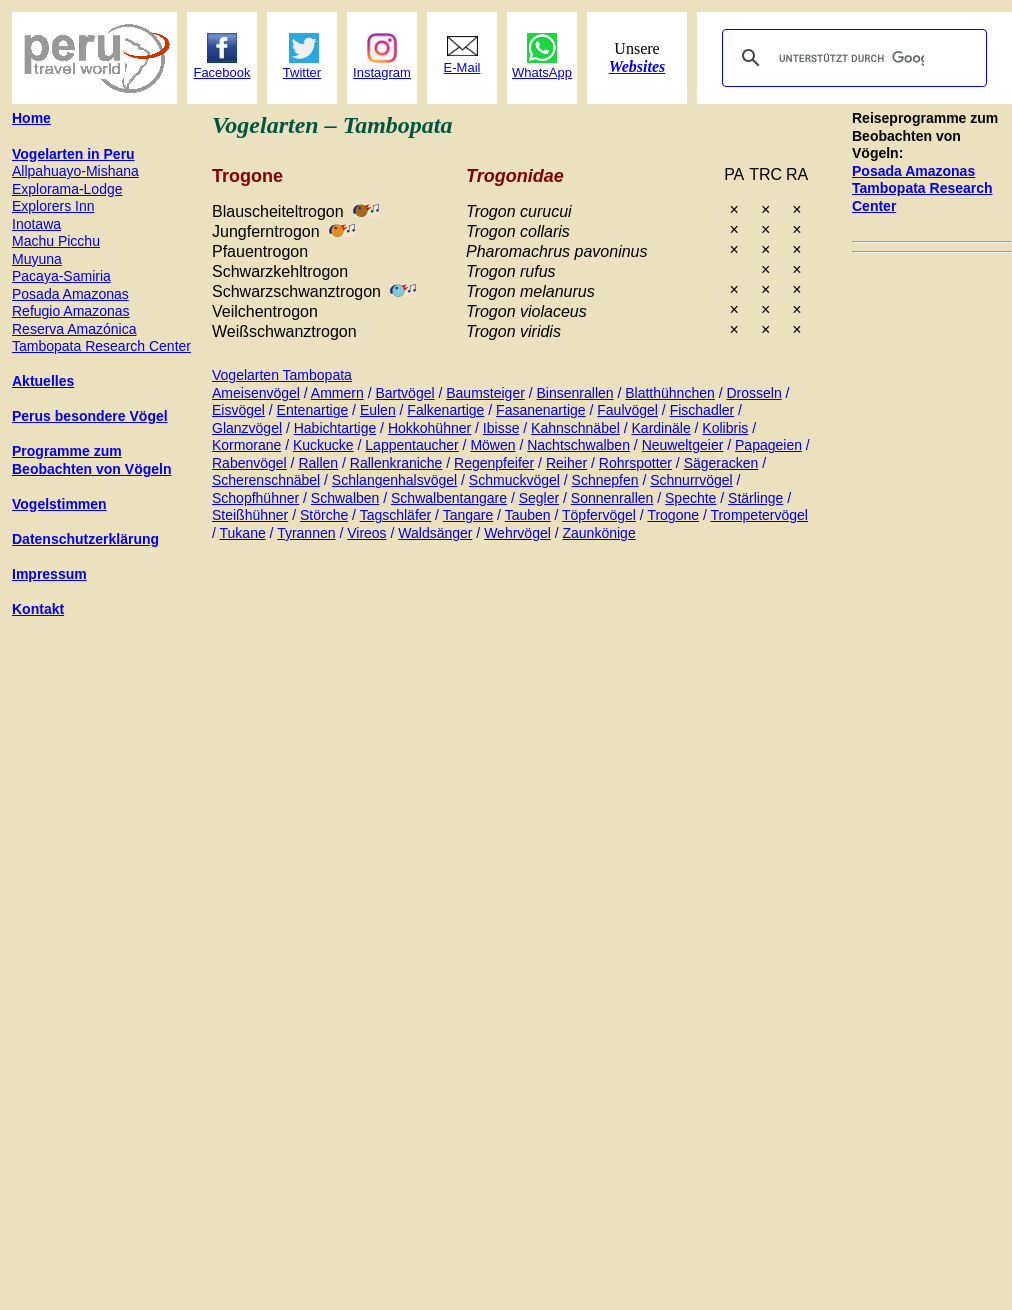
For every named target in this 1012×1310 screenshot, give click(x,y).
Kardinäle (661, 428)
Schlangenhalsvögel (394, 480)
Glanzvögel (247, 428)
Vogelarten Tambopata (282, 375)
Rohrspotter (635, 463)
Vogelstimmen (59, 504)
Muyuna (37, 259)
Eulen (378, 410)
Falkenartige (445, 410)
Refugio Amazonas (71, 311)
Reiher (566, 463)
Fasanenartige (541, 410)
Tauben (528, 515)
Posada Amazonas (913, 171)
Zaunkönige (599, 533)
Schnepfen (605, 480)
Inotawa (36, 224)
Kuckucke (323, 445)
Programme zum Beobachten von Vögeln (91, 460)
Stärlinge (755, 498)
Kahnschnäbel (575, 428)
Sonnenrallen (612, 498)
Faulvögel (627, 410)
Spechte (690, 498)
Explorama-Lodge (67, 189)
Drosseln (753, 393)
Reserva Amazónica (74, 329)
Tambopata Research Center (101, 346)
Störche (324, 515)
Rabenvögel (249, 463)
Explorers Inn (53, 206)
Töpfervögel (599, 515)
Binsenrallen (575, 393)
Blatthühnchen (670, 393)
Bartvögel (404, 393)
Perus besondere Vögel (90, 416)
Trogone (673, 515)
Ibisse (501, 428)
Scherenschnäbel (266, 480)
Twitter (302, 72)
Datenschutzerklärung (85, 539)
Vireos (366, 533)
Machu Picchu (56, 241)
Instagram (382, 72)
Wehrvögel (517, 533)
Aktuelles (43, 381)
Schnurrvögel (691, 480)
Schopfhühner (255, 498)
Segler (539, 498)
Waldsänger (435, 533)
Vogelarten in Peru (73, 154)
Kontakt (38, 609)
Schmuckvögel (514, 480)
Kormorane (246, 445)
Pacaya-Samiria (61, 276)
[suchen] (851, 58)
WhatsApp (542, 72)
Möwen (492, 445)
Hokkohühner (429, 428)
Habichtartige (335, 428)
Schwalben (345, 498)
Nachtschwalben (578, 445)
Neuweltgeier (683, 445)
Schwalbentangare (449, 498)
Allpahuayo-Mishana (75, 171)
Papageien (768, 445)
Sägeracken (721, 463)
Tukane (243, 533)
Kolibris (725, 428)
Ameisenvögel (256, 393)
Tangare (468, 515)
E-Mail (462, 67)
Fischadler (702, 410)
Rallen (318, 463)
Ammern (337, 393)
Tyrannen (306, 533)
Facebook (221, 72)
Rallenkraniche (396, 463)
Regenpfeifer (494, 463)
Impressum (49, 574)
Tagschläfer (396, 515)
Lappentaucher (411, 445)
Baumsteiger (485, 393)
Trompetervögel (759, 515)
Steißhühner (250, 515)
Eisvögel (238, 410)
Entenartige (313, 410)
